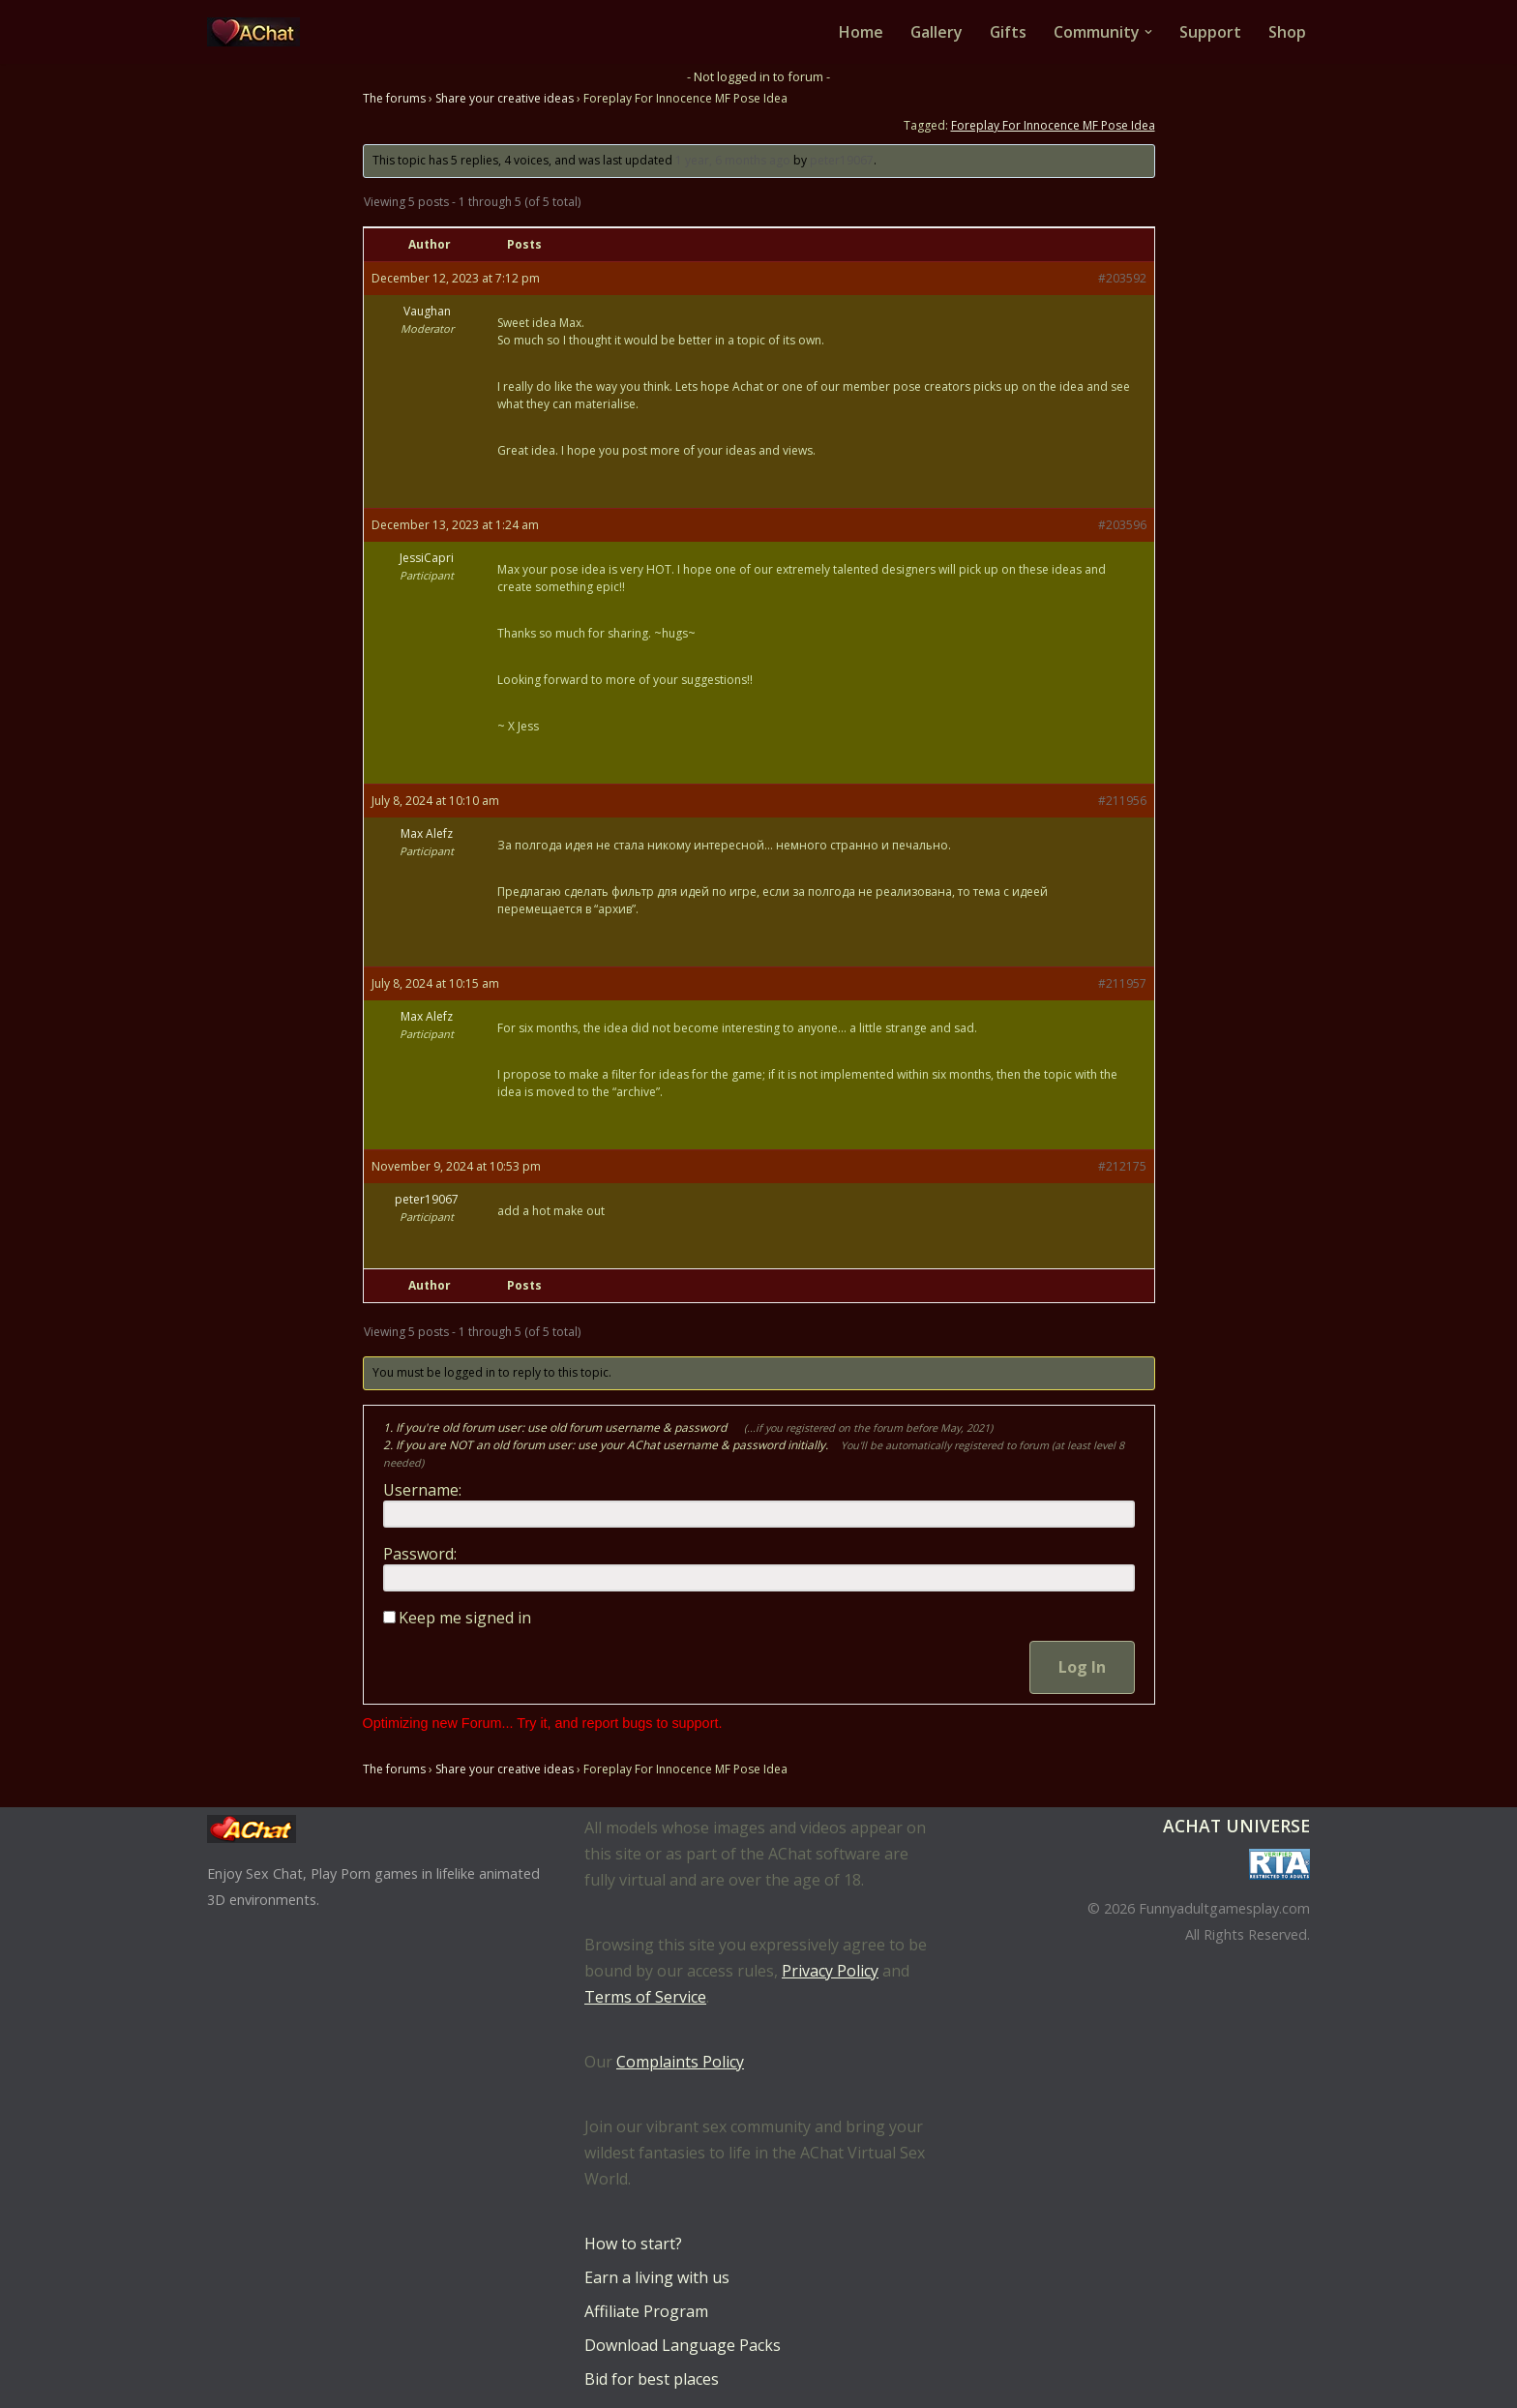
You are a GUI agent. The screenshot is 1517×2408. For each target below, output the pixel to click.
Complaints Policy (680, 2061)
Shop (1287, 32)
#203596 (1122, 525)
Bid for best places (651, 2379)
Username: (422, 1490)
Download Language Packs (682, 2345)
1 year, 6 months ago (732, 160)
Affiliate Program (646, 2311)
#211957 (1122, 983)
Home (859, 32)
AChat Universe (1236, 1825)
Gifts (1007, 32)
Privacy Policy (830, 1970)
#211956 (1122, 800)
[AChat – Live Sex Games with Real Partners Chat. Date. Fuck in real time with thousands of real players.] (258, 31)
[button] (1148, 32)
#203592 (1122, 278)
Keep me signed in (465, 1617)
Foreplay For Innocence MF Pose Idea (1053, 125)
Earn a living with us (656, 2277)
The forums (394, 98)
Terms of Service (645, 1996)
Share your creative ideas (504, 98)
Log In (1082, 1667)
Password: (420, 1553)
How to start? (633, 2243)
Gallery (935, 32)
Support (1210, 32)
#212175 (1122, 1166)
